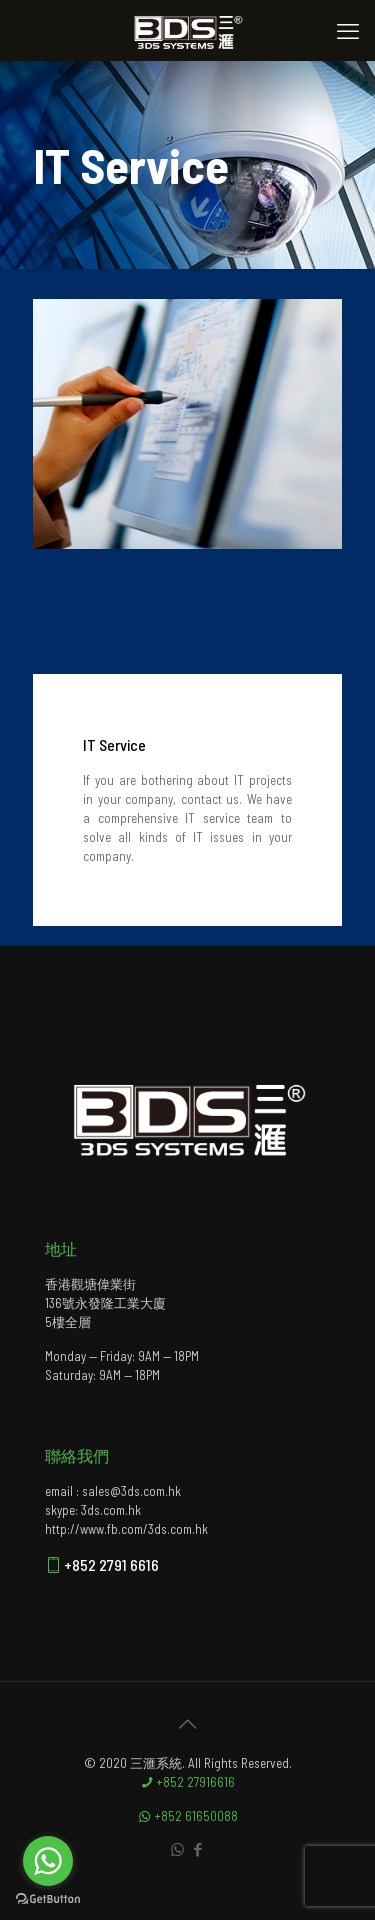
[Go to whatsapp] (48, 1861)
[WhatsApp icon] (177, 1849)
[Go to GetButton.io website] (48, 1899)
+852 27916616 (187, 1782)
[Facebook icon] (198, 1849)
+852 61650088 (188, 1816)
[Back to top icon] (188, 1723)
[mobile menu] (348, 30)
